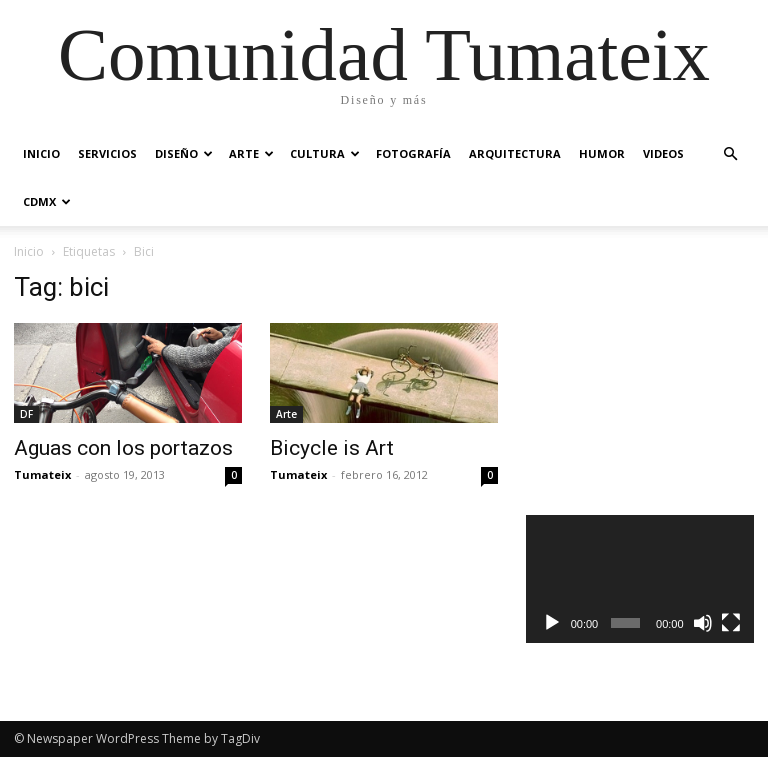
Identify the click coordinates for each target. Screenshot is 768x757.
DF (26, 414)
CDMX (47, 201)
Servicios (107, 153)
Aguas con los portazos (123, 448)
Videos (663, 153)
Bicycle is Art (332, 448)
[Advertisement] (647, 372)
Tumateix (42, 474)
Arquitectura (515, 153)
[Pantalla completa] (731, 623)
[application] (640, 579)
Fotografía (413, 153)
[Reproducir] (552, 623)
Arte (251, 153)
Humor (602, 153)
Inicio (41, 153)
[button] (730, 154)
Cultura (325, 153)
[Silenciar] (703, 623)
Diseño (184, 153)
